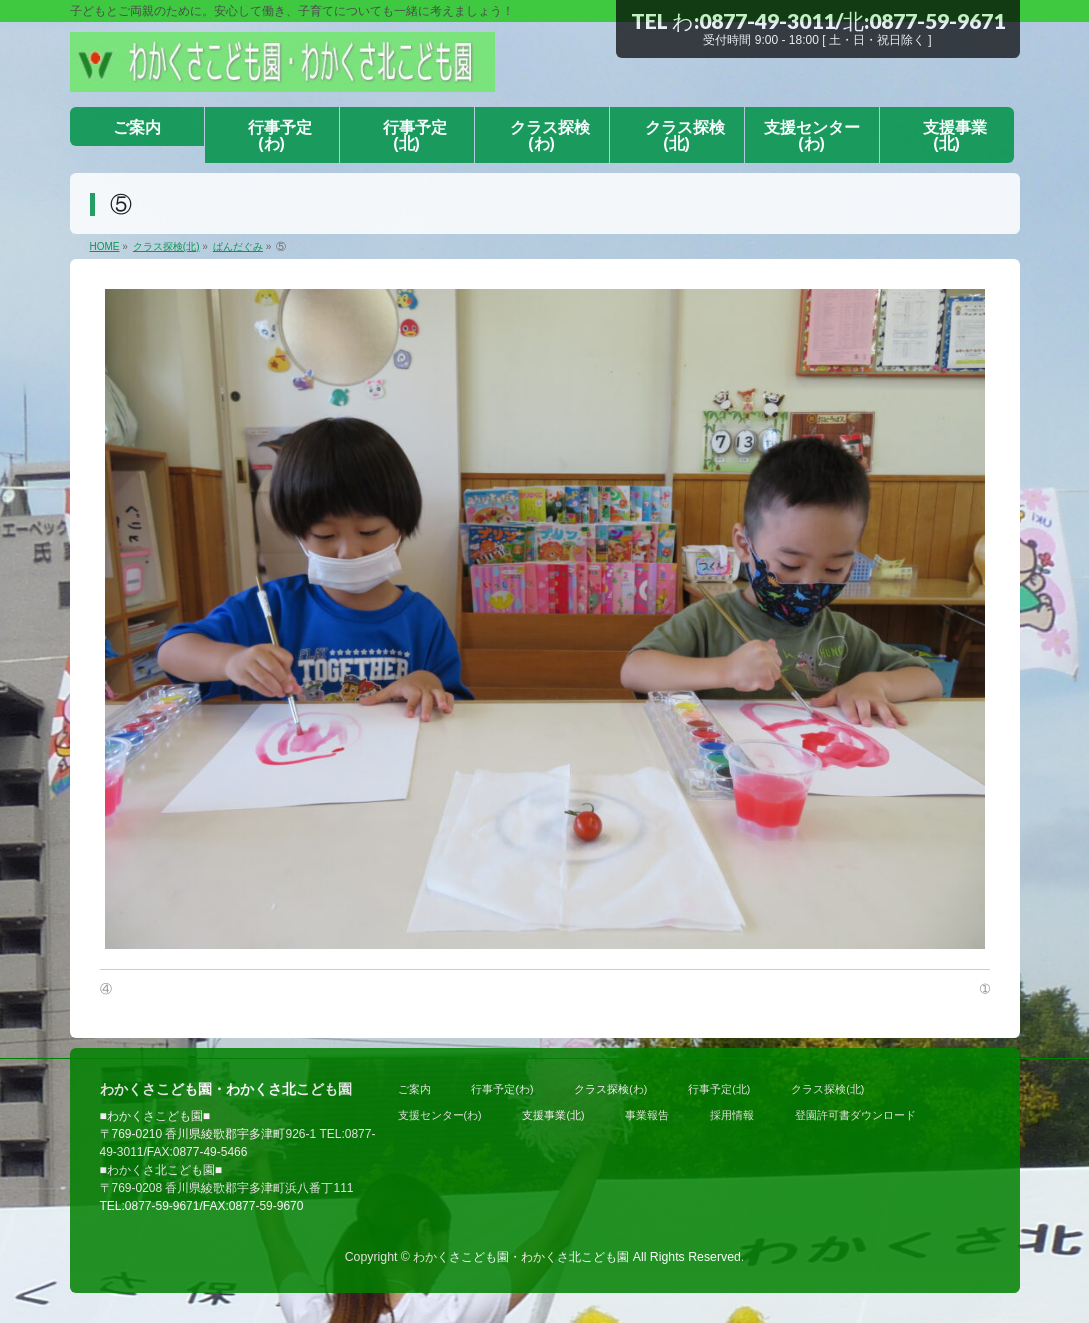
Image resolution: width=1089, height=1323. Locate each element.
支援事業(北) (553, 1115)
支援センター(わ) (440, 1115)
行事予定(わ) (502, 1089)
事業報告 (647, 1115)
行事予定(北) (719, 1089)
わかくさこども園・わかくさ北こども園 (521, 1257)
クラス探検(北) (827, 1089)
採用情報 (732, 1115)
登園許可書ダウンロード (855, 1115)
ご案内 (414, 1089)
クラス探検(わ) (610, 1089)
